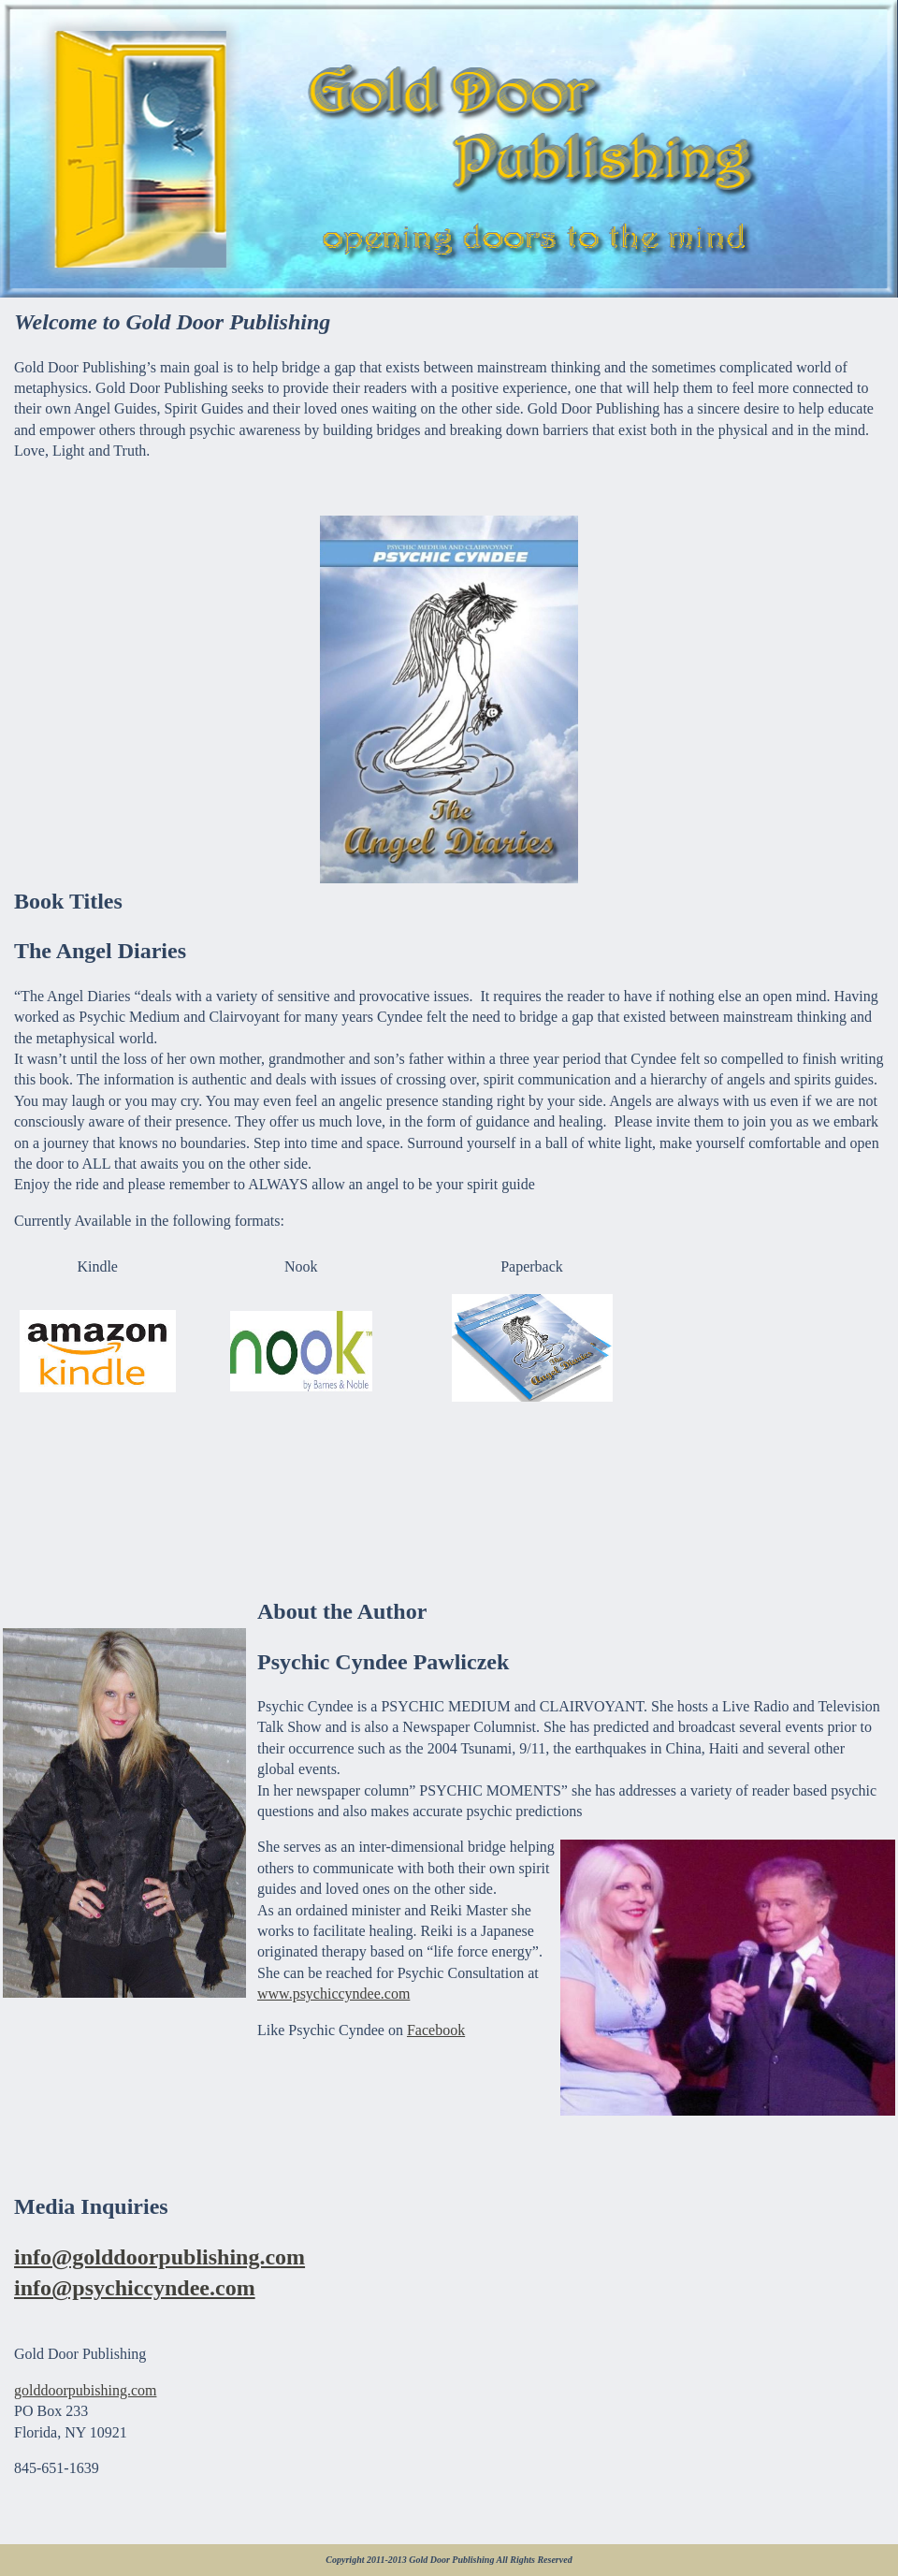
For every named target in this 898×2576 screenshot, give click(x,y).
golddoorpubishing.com (85, 2390)
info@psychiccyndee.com (134, 2288)
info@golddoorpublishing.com (159, 2257)
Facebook (436, 2030)
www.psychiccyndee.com (333, 1993)
